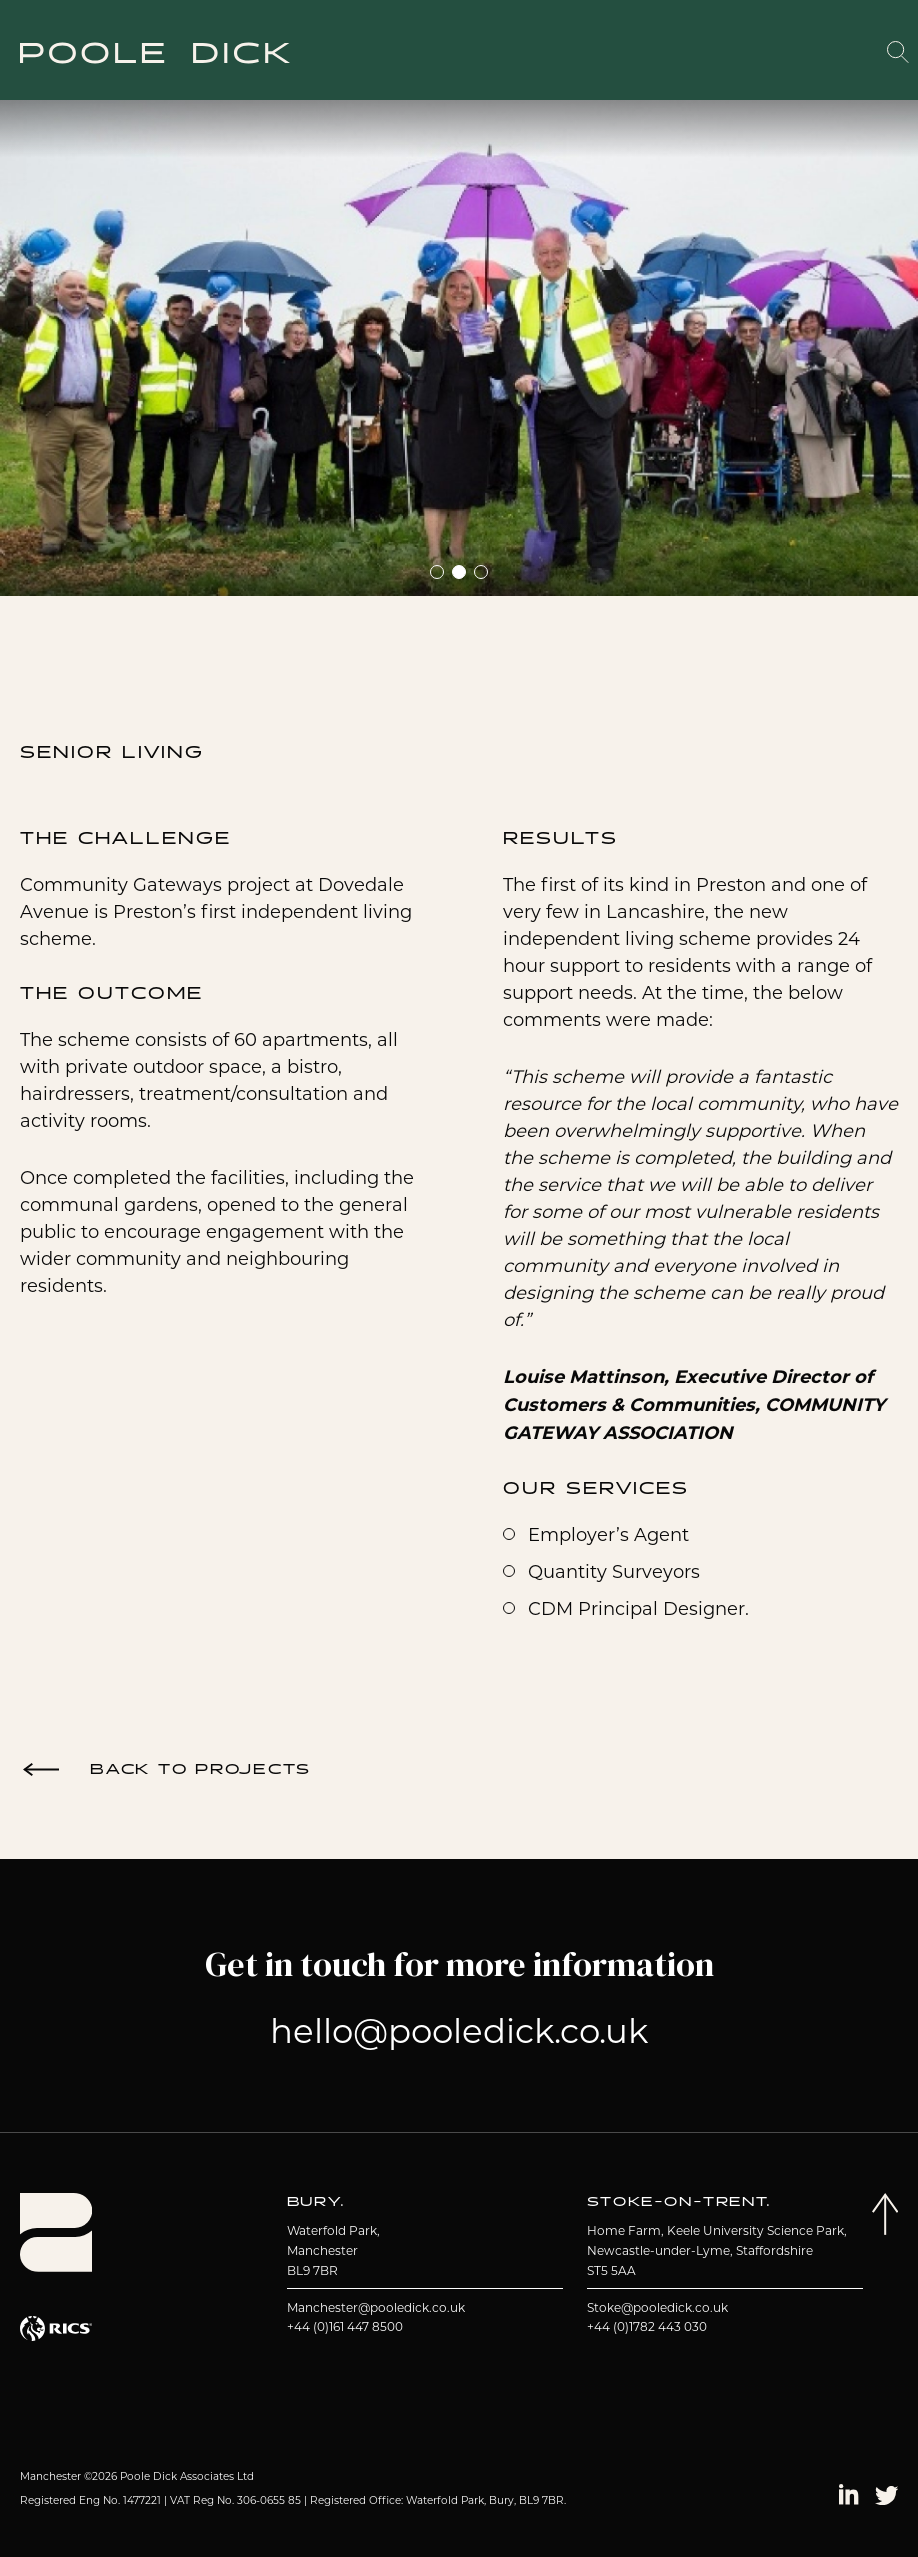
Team (578, 54)
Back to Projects (200, 1769)
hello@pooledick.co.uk (459, 2031)
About (345, 54)
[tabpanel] (459, 338)
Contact (841, 54)
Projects (422, 54)
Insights (762, 54)
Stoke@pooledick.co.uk (657, 2307)
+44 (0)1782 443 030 (647, 2326)
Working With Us (664, 51)
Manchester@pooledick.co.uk (376, 2307)
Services (509, 54)
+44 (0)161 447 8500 (345, 2326)
